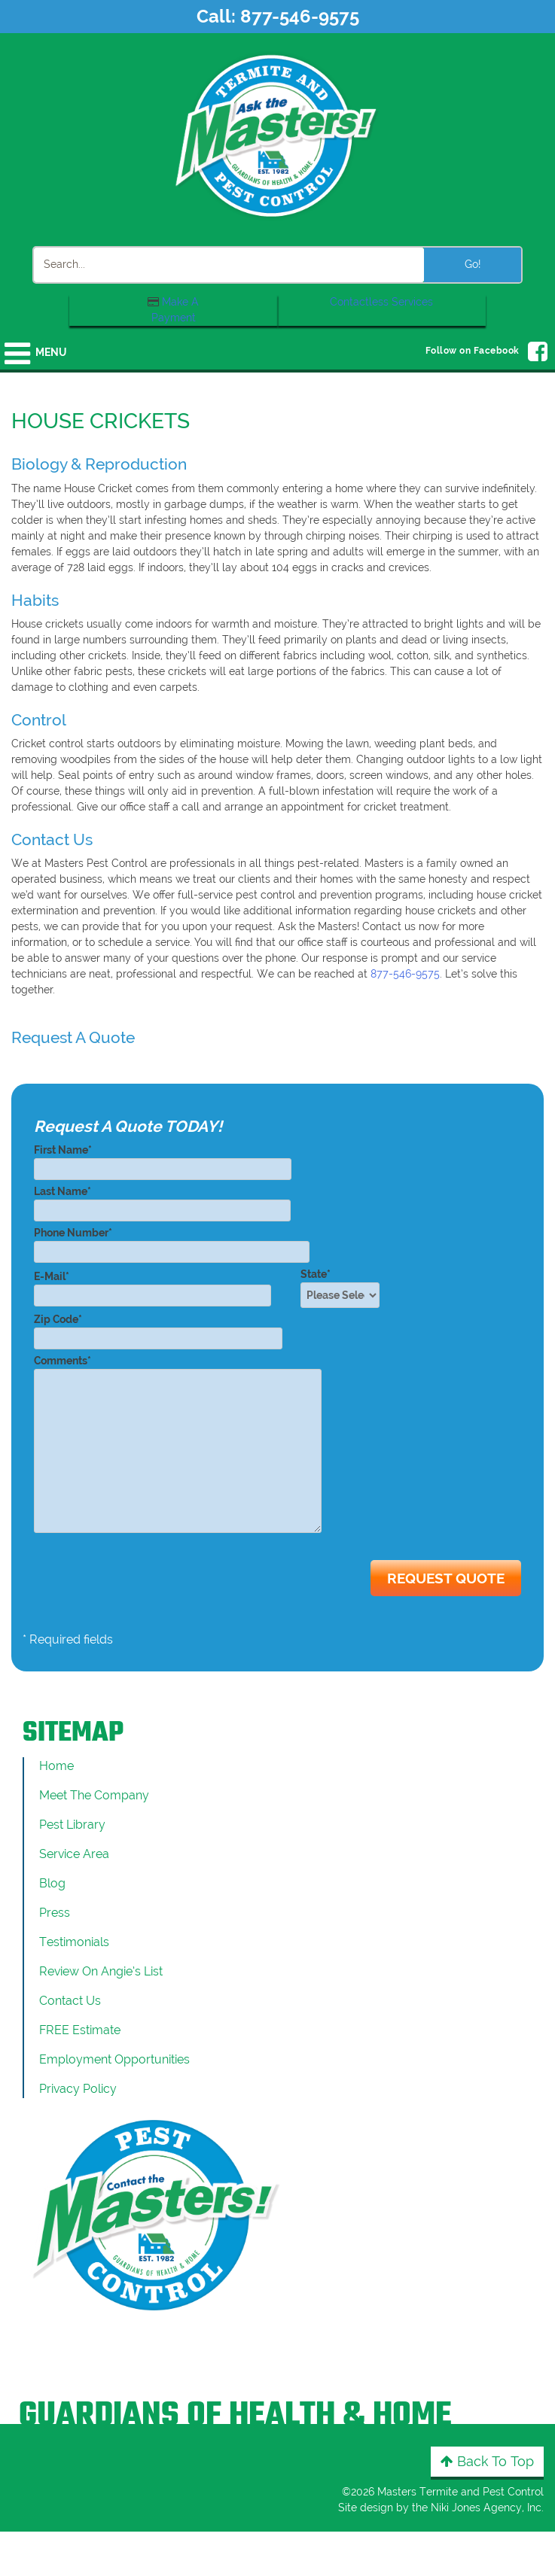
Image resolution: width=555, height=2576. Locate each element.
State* (344, 1288)
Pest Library (72, 1824)
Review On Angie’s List (101, 1971)
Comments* (178, 1445)
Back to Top (487, 2461)
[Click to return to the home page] (278, 135)
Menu (50, 352)
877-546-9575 (299, 16)
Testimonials (74, 1942)
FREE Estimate (79, 2030)
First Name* (162, 1159)
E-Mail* (152, 1285)
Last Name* (162, 1200)
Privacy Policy (78, 2089)
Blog (52, 1883)
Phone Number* (172, 1242)
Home (56, 1766)
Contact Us (70, 2001)
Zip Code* (158, 1328)
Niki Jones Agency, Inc (486, 2507)
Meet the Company (94, 1795)
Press (54, 1912)
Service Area (74, 1854)
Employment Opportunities (114, 2059)
